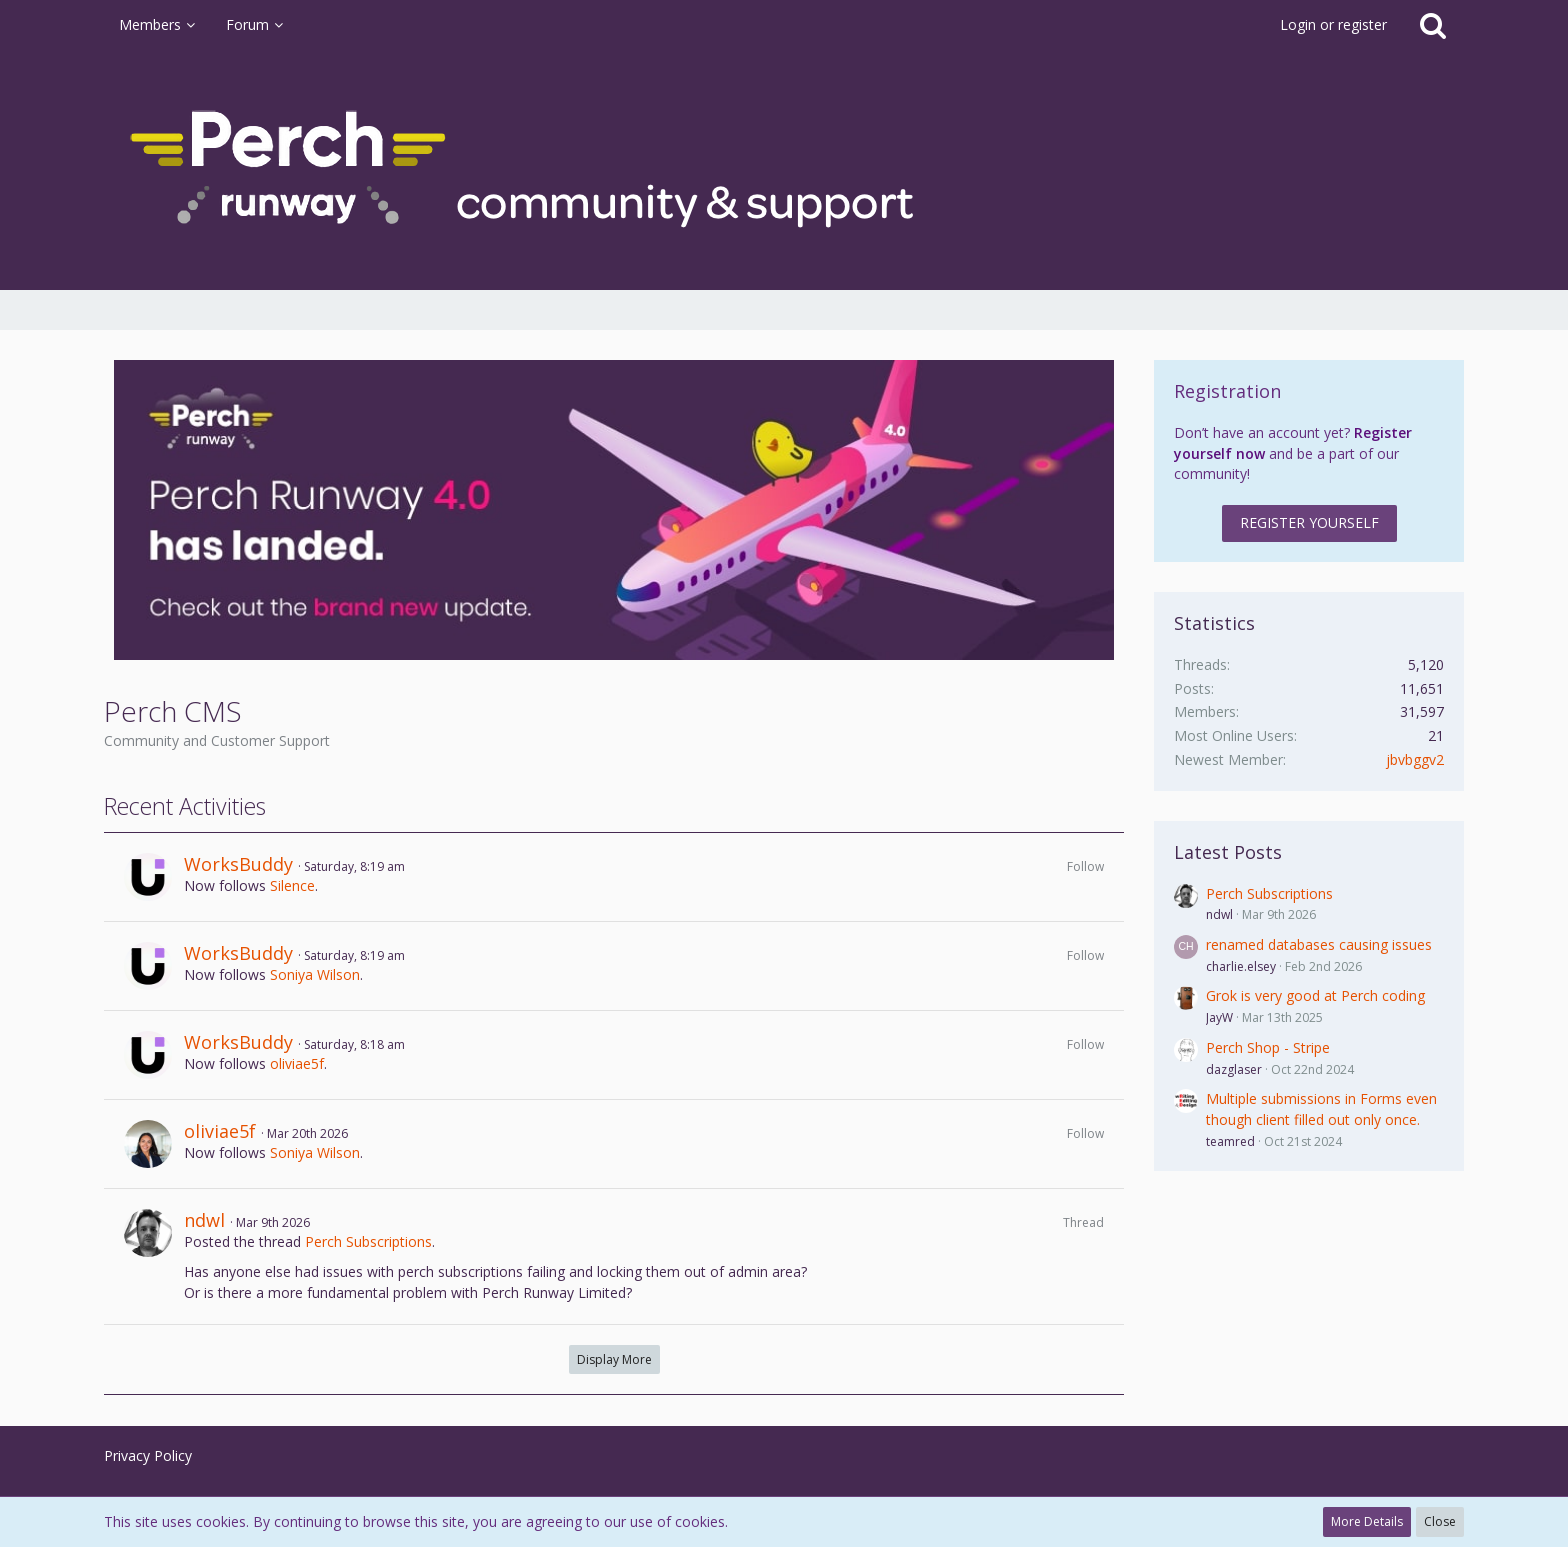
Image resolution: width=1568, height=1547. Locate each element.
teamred (1230, 1141)
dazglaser (1234, 1069)
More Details (1367, 1521)
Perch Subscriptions (368, 1241)
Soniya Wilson (315, 974)
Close (1440, 1521)
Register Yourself (1309, 522)
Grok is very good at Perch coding (1315, 995)
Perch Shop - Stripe (1268, 1047)
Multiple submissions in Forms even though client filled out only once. (1321, 1109)
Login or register (1333, 24)
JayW (1219, 1017)
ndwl (204, 1220)
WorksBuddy (238, 864)
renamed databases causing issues (1319, 944)
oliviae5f (297, 1063)
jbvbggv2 (1415, 759)
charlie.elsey (1241, 966)
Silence (292, 885)
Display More (614, 1359)
